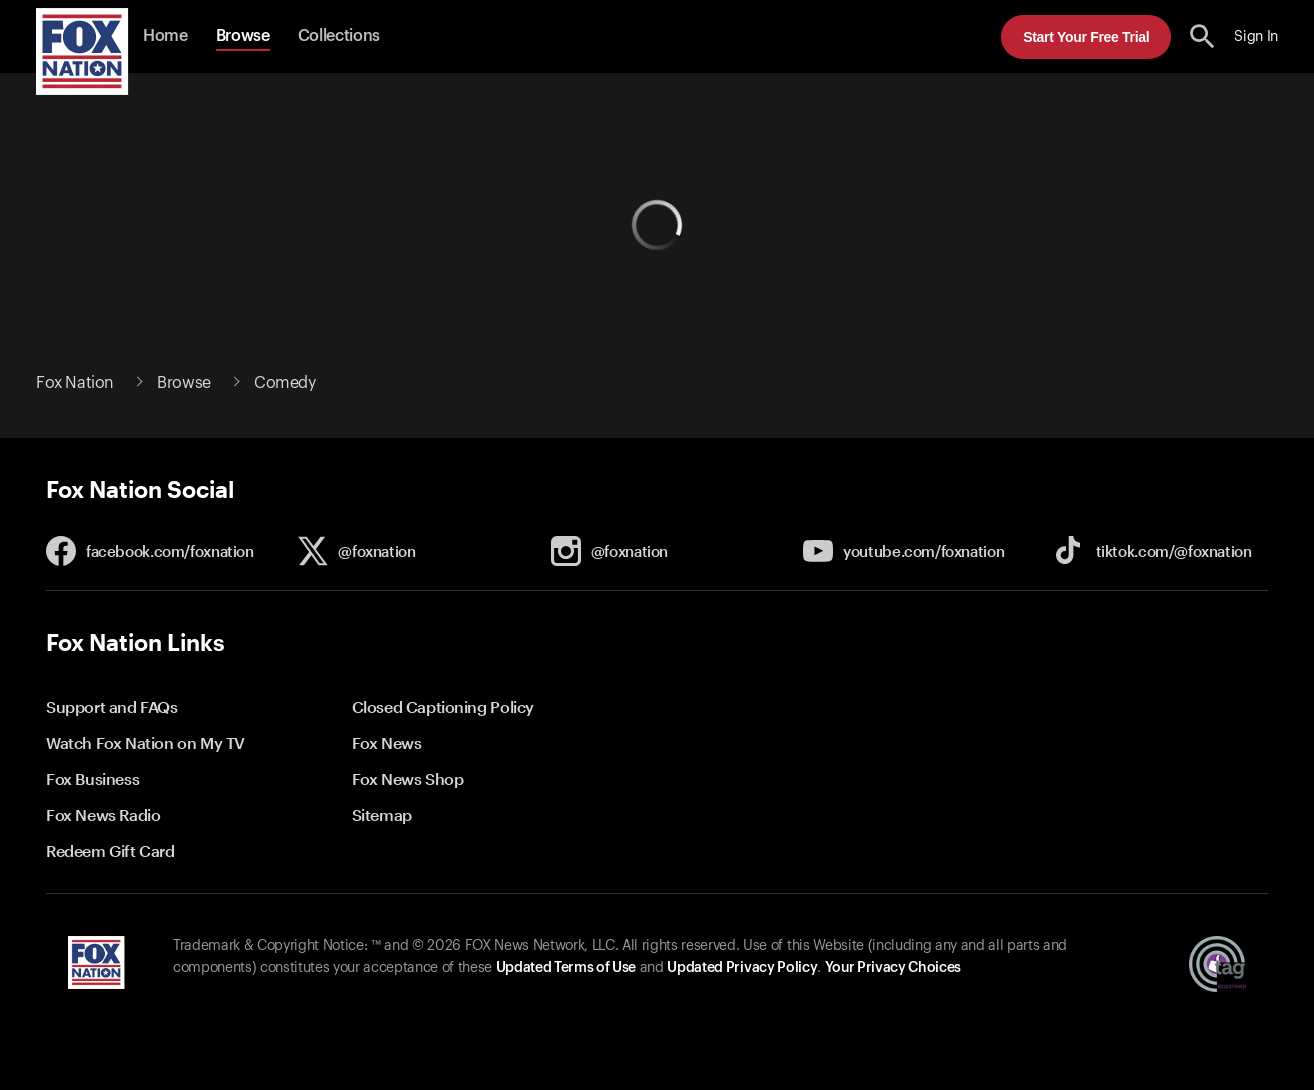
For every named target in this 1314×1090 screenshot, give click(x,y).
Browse (243, 36)
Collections (339, 36)
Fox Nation (75, 383)
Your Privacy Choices (893, 968)
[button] (1202, 36)
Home (165, 36)
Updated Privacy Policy (742, 968)
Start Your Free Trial (1086, 37)
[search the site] (1202, 36)
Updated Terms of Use (566, 968)
